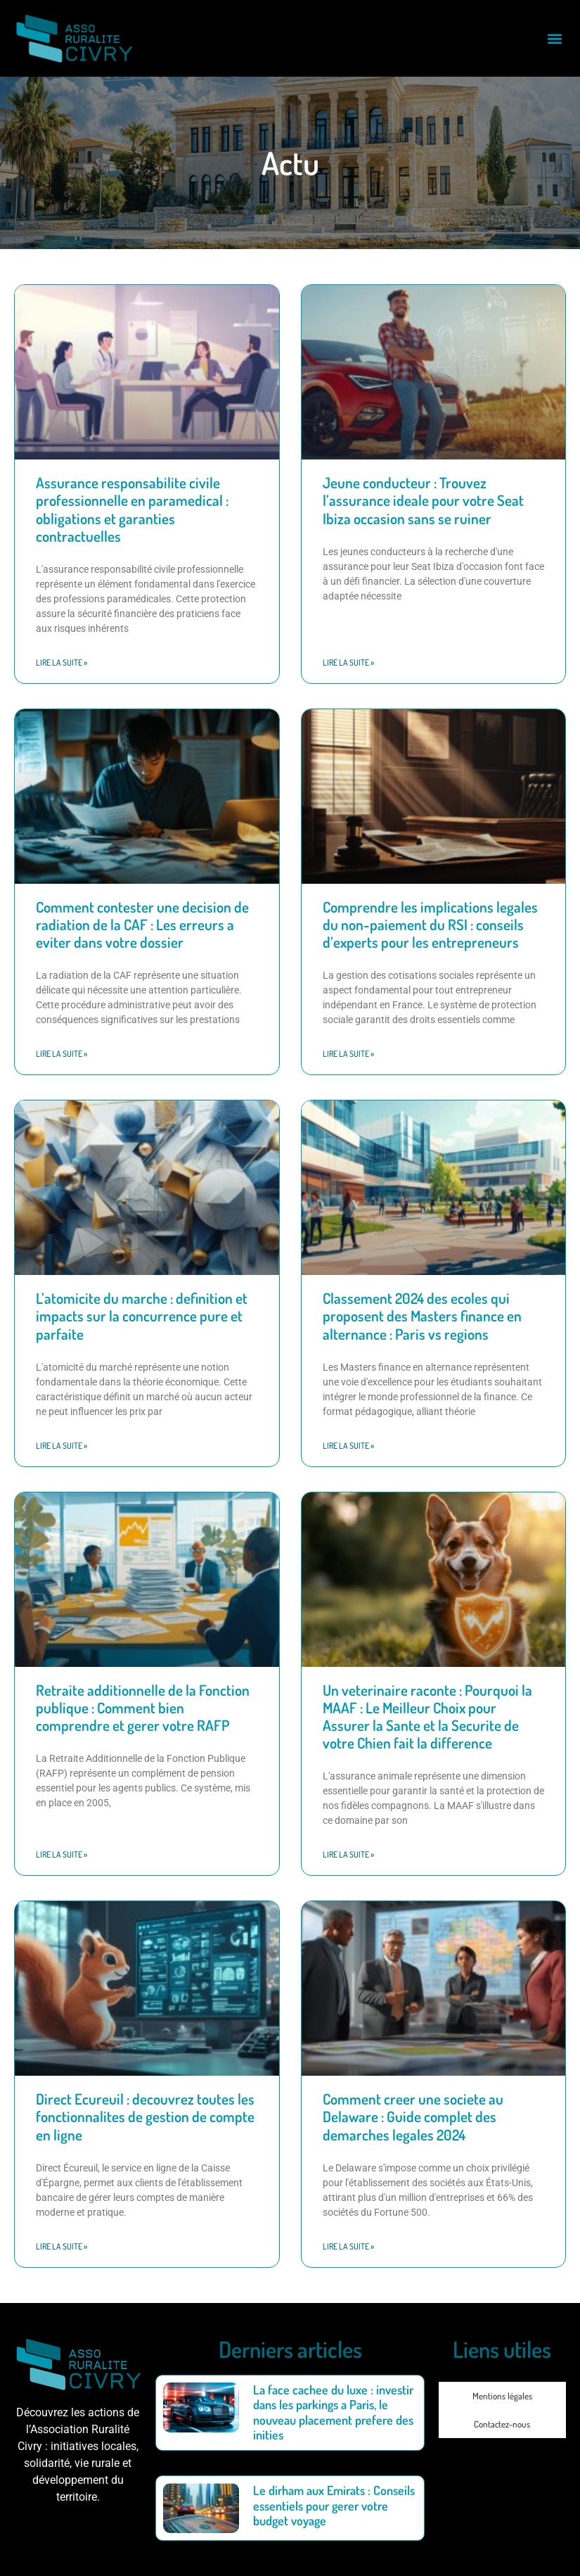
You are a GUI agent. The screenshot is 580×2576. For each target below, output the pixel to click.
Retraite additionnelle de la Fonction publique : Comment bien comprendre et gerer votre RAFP (143, 1707)
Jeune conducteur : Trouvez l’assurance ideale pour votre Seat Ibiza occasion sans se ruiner (423, 500)
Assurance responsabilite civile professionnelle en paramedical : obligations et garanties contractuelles (132, 509)
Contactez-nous (502, 2424)
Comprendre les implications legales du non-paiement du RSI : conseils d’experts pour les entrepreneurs (430, 924)
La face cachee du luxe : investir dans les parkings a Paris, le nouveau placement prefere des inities (333, 2412)
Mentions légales (502, 2395)
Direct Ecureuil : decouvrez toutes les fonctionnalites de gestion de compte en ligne (145, 2116)
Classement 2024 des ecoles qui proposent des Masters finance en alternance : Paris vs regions (422, 1315)
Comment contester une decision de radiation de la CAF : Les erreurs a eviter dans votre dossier (142, 924)
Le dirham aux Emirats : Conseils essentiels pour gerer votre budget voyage (334, 2505)
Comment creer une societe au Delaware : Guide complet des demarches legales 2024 (413, 2116)
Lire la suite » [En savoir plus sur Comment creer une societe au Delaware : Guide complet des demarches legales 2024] (348, 2246)
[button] (554, 38)
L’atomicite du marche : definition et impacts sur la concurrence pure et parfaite (141, 1315)
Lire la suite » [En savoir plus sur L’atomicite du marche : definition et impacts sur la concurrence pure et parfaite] (61, 1445)
